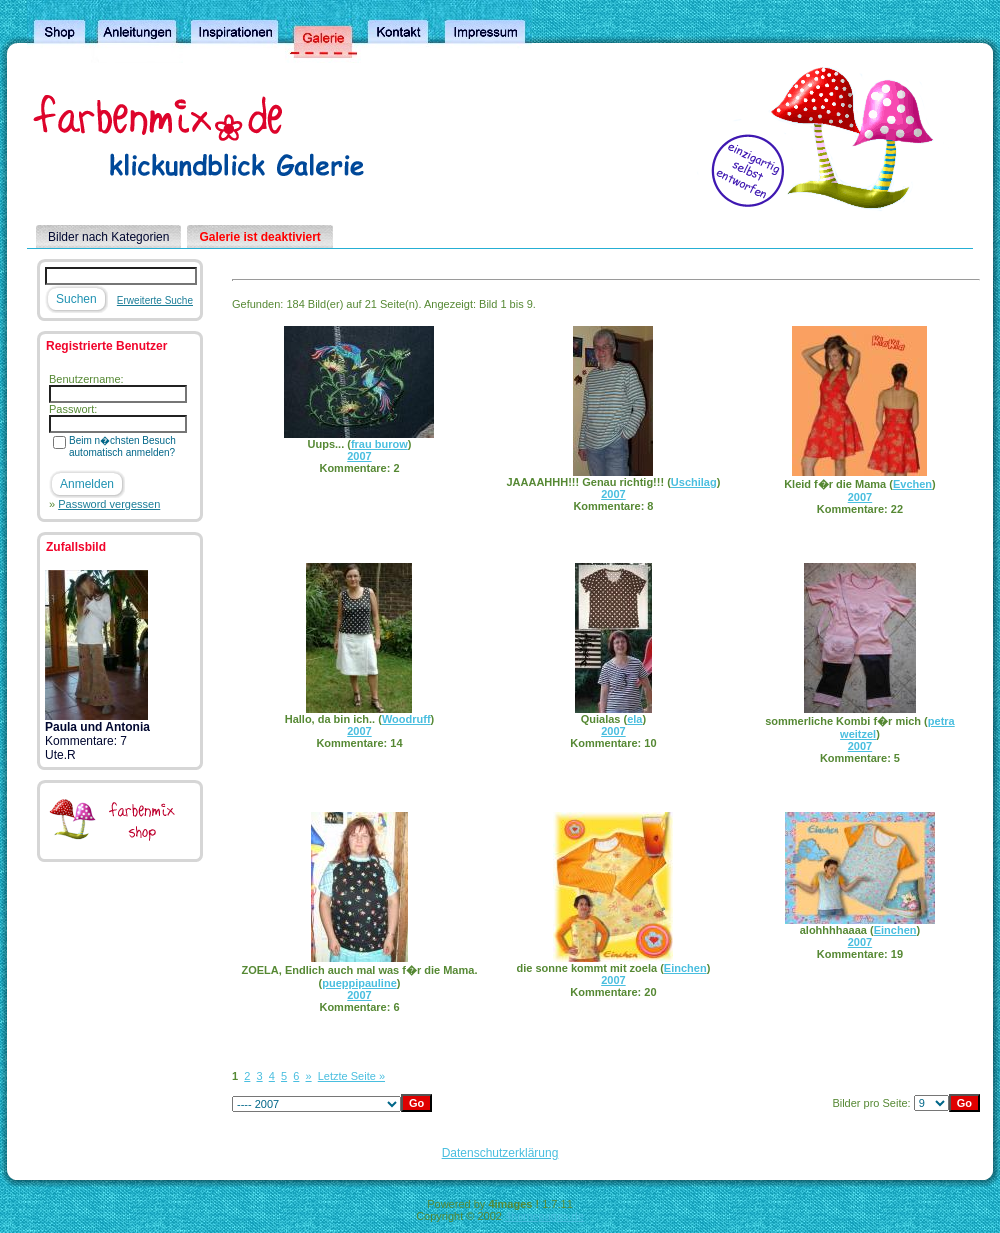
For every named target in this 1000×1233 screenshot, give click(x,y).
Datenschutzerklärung (500, 1153)
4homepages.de (544, 1216)
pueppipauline (359, 983)
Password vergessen (109, 504)
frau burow (379, 444)
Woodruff (406, 719)
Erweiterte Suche (155, 300)
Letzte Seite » (351, 1076)
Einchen (685, 968)
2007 (359, 456)
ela (634, 719)
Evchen (912, 484)
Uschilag (694, 482)
